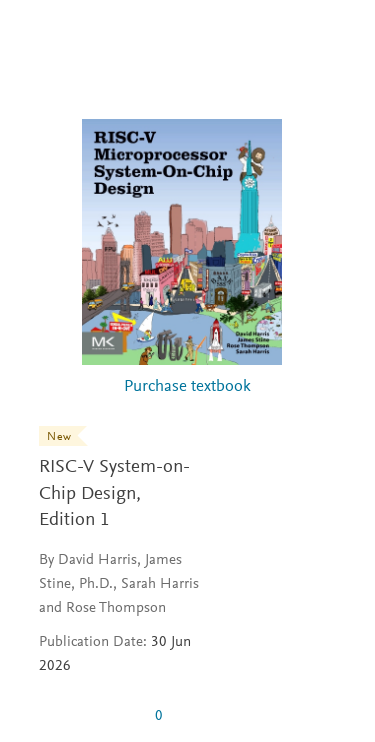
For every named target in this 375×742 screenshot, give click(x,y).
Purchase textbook (187, 387)
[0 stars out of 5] (89, 716)
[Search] (336, 38)
